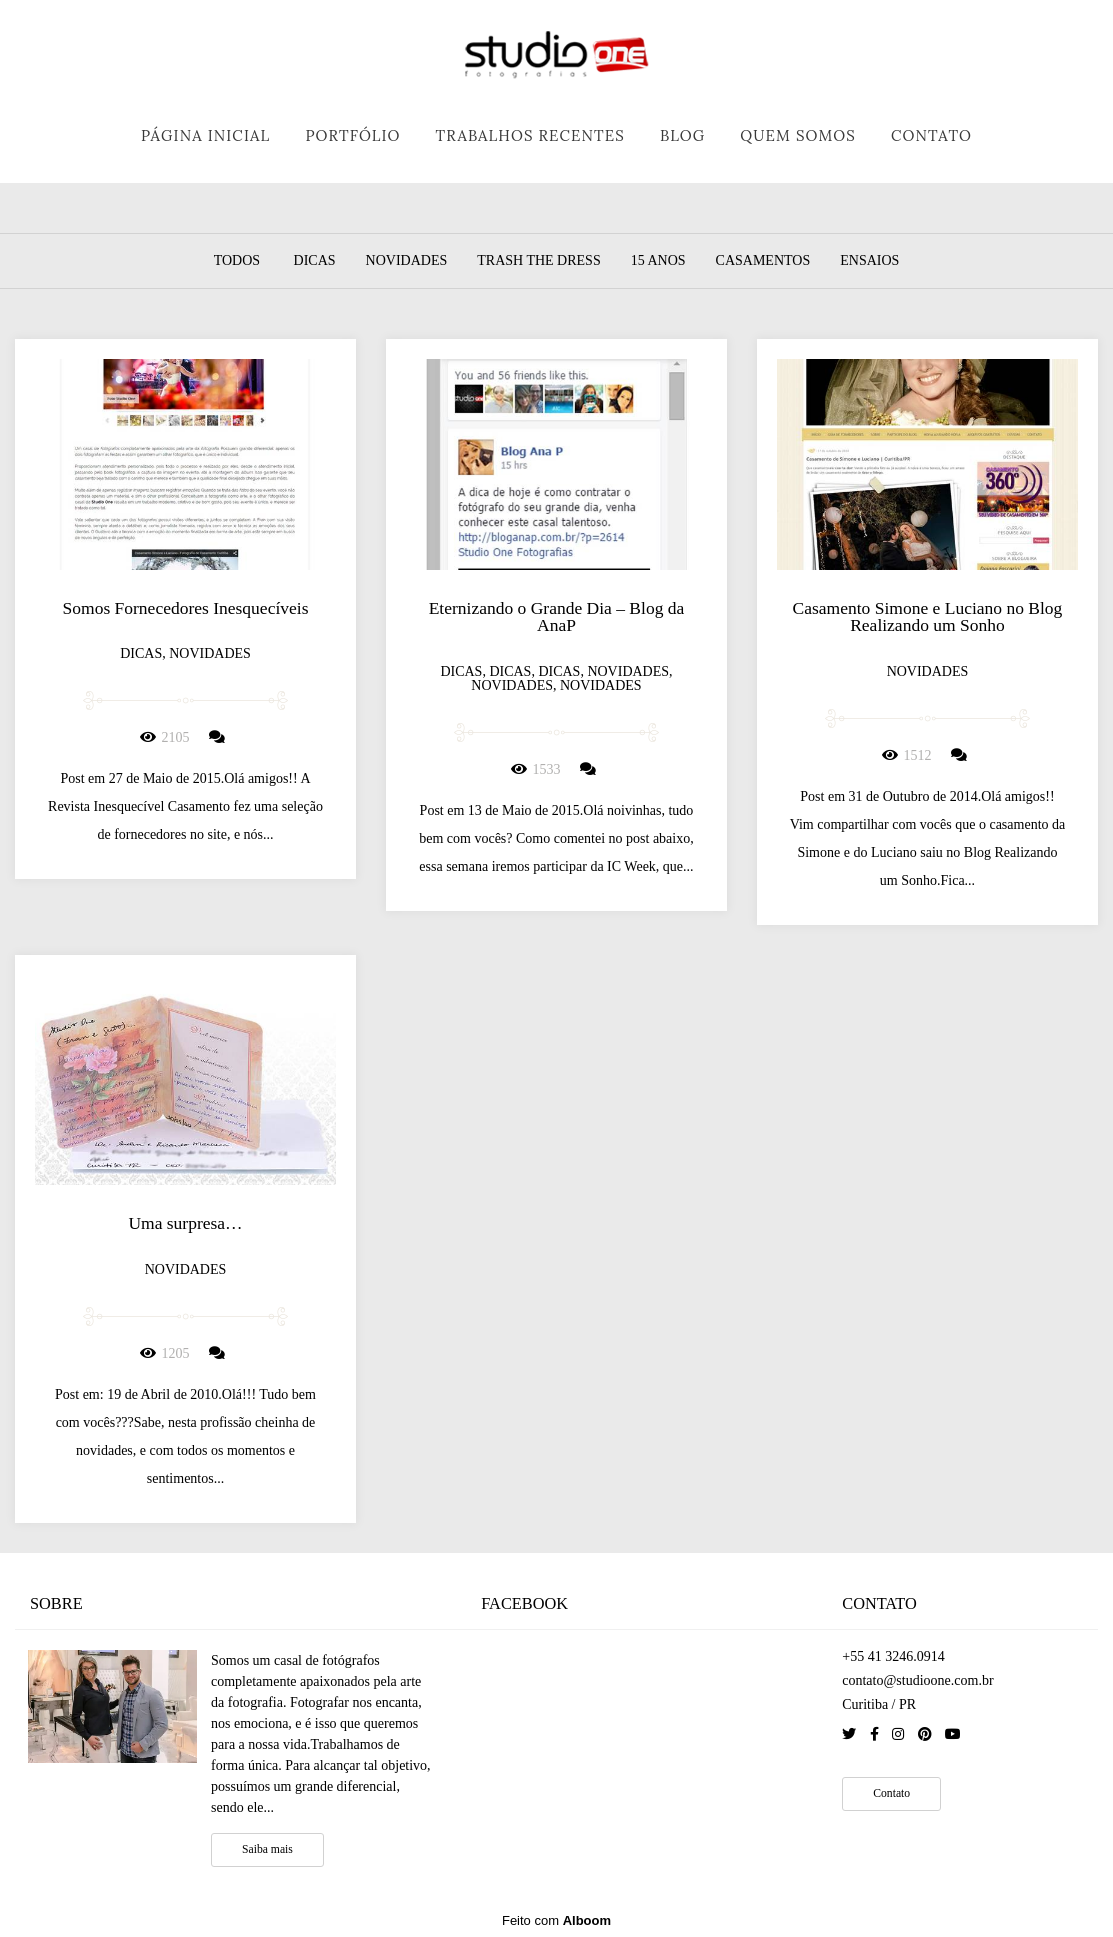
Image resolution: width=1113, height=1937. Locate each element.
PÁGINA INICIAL (205, 135)
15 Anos (658, 261)
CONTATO (931, 135)
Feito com (556, 1920)
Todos (237, 261)
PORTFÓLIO (352, 135)
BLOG (682, 135)
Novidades (407, 261)
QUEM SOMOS (798, 135)
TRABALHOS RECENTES (530, 135)
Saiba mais (267, 1849)
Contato (891, 1793)
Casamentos (763, 261)
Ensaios (869, 261)
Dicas (315, 261)
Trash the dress (538, 261)
